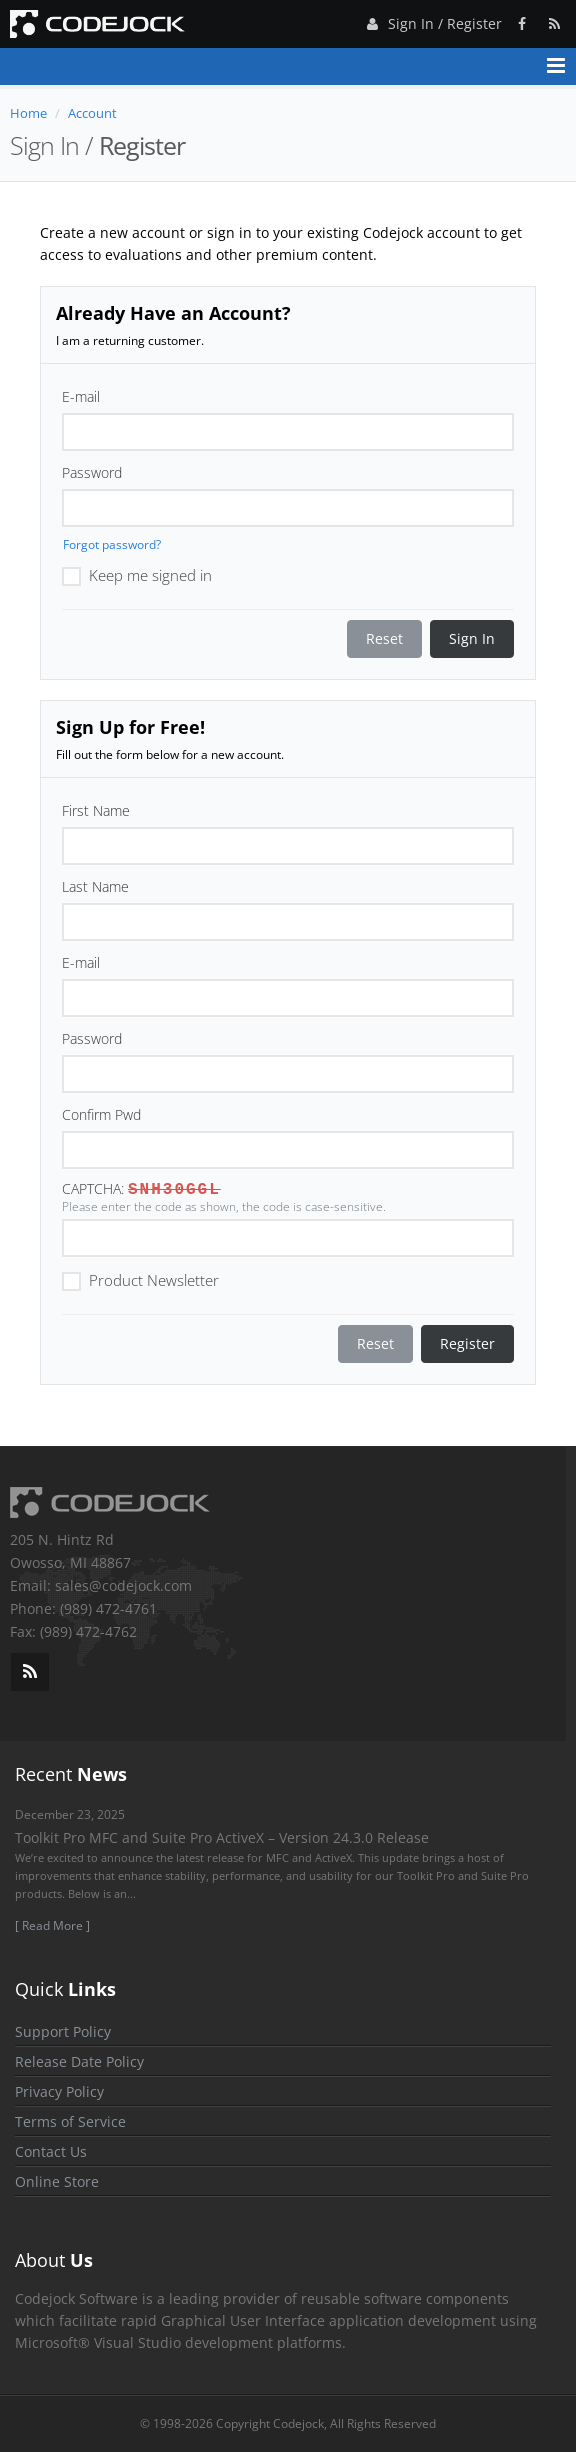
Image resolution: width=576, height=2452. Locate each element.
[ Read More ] (52, 1925)
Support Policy (63, 2031)
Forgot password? (112, 544)
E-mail (81, 396)
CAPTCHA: (93, 1188)
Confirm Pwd (101, 1114)
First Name (96, 810)
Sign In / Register (432, 20)
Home (28, 113)
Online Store (57, 2181)
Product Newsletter (140, 1279)
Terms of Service (70, 2121)
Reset (384, 638)
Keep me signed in (137, 574)
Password (92, 472)
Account (92, 113)
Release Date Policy (79, 2061)
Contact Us (51, 2151)
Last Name (95, 886)
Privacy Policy (59, 2091)
